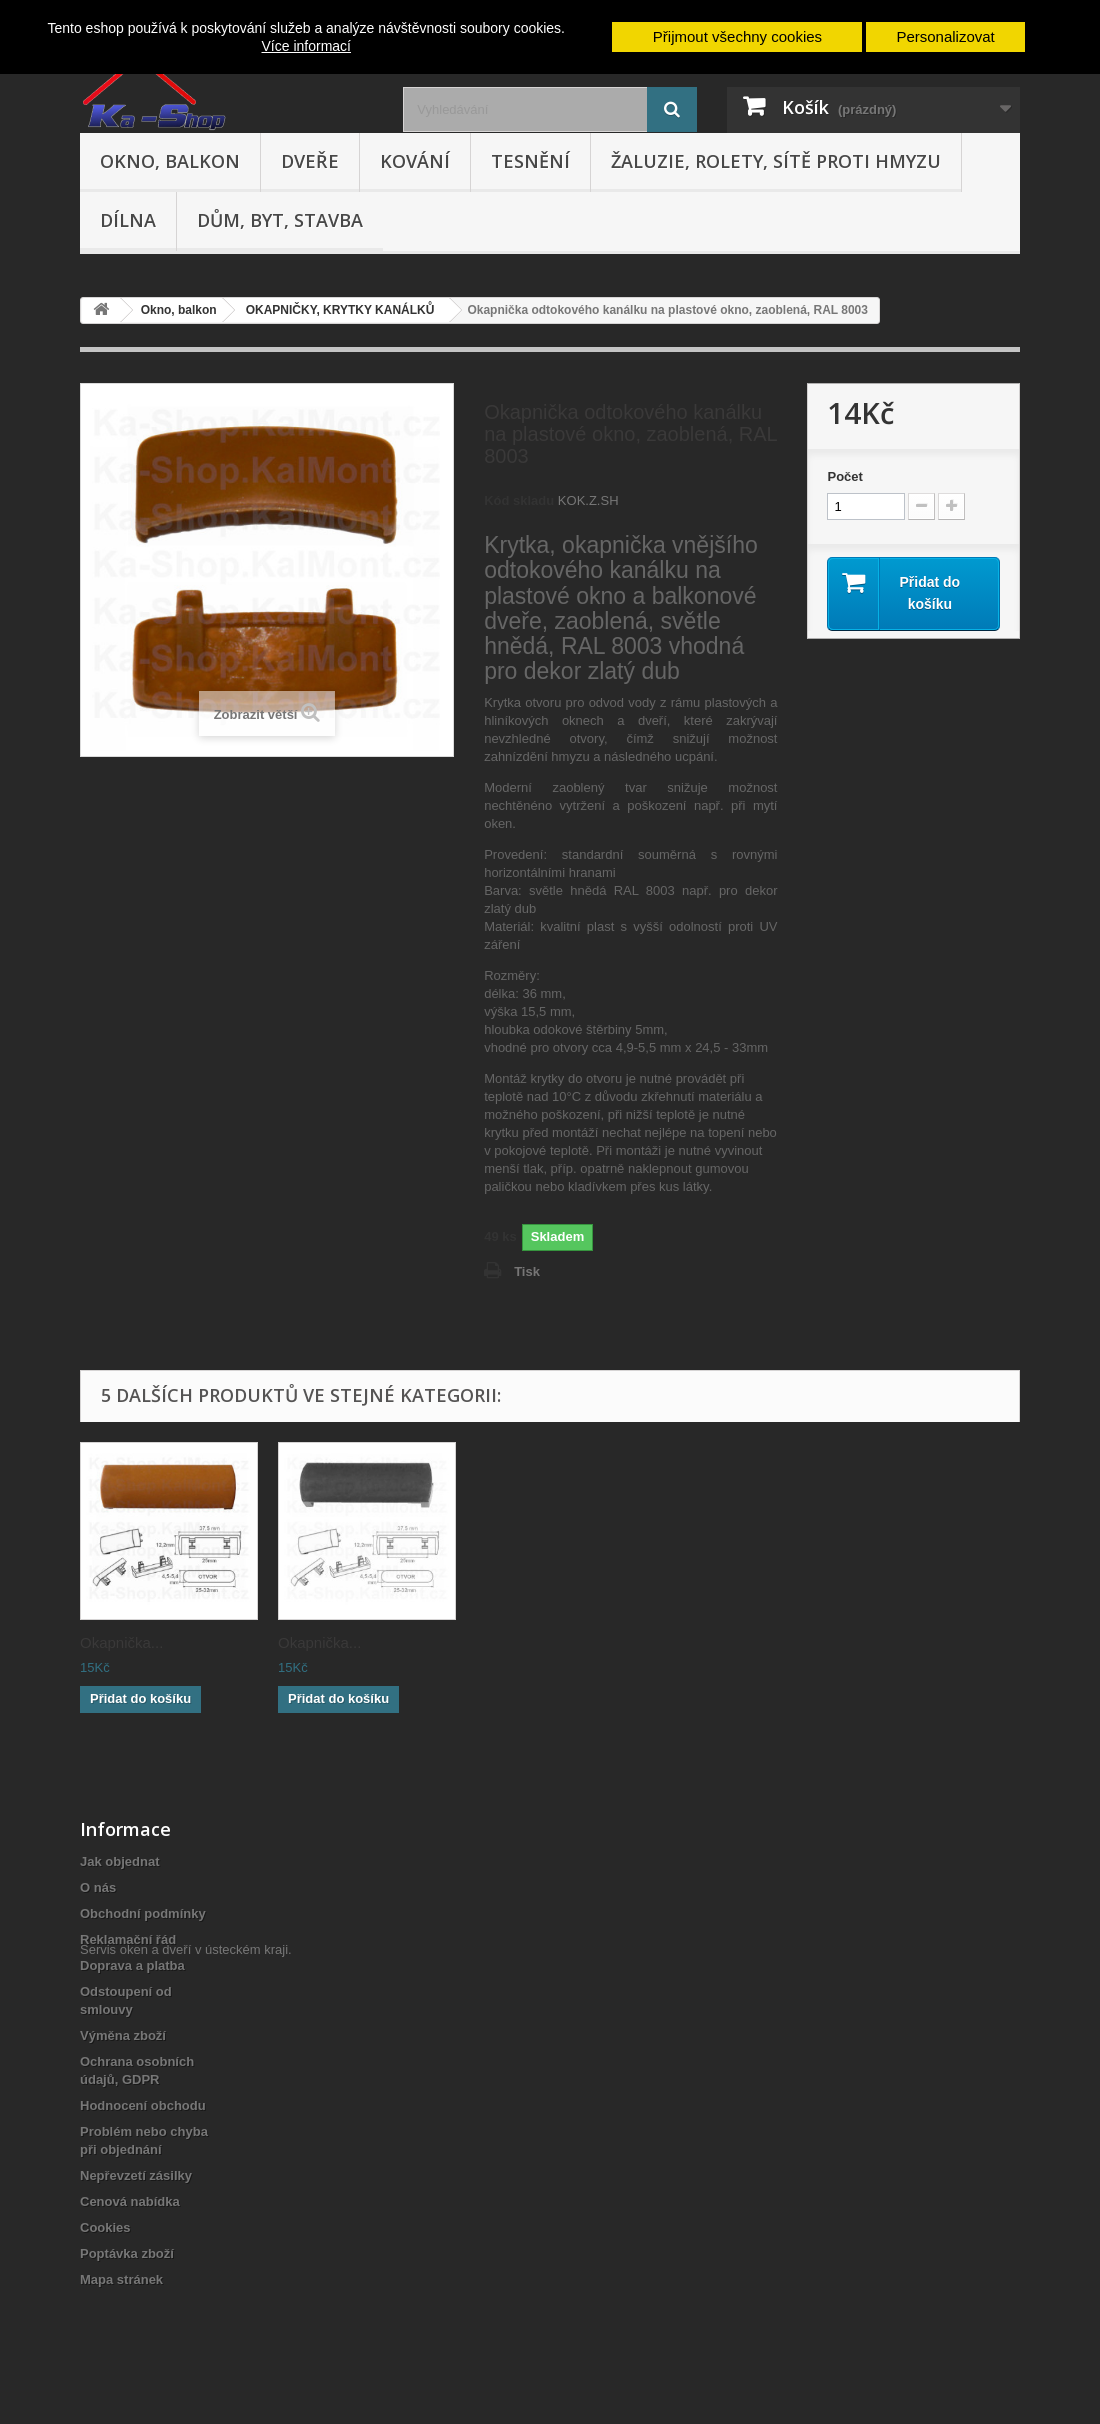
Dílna (128, 220)
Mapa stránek (121, 2279)
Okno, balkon (170, 161)
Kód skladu (519, 500)
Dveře (310, 161)
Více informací (306, 46)
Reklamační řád (128, 1939)
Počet (844, 476)
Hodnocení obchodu (143, 2105)
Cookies (105, 2227)
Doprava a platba (132, 1965)
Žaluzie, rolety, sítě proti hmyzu (776, 161)
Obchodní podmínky (143, 1913)
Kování (415, 161)
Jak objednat (119, 1861)
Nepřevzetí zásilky (136, 2175)
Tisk (527, 1271)
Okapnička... (121, 1642)
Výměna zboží (123, 2035)
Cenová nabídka (130, 2201)
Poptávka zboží (127, 2253)
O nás (98, 1887)
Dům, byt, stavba (280, 220)
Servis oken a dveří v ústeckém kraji (184, 2314)
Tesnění (530, 161)
